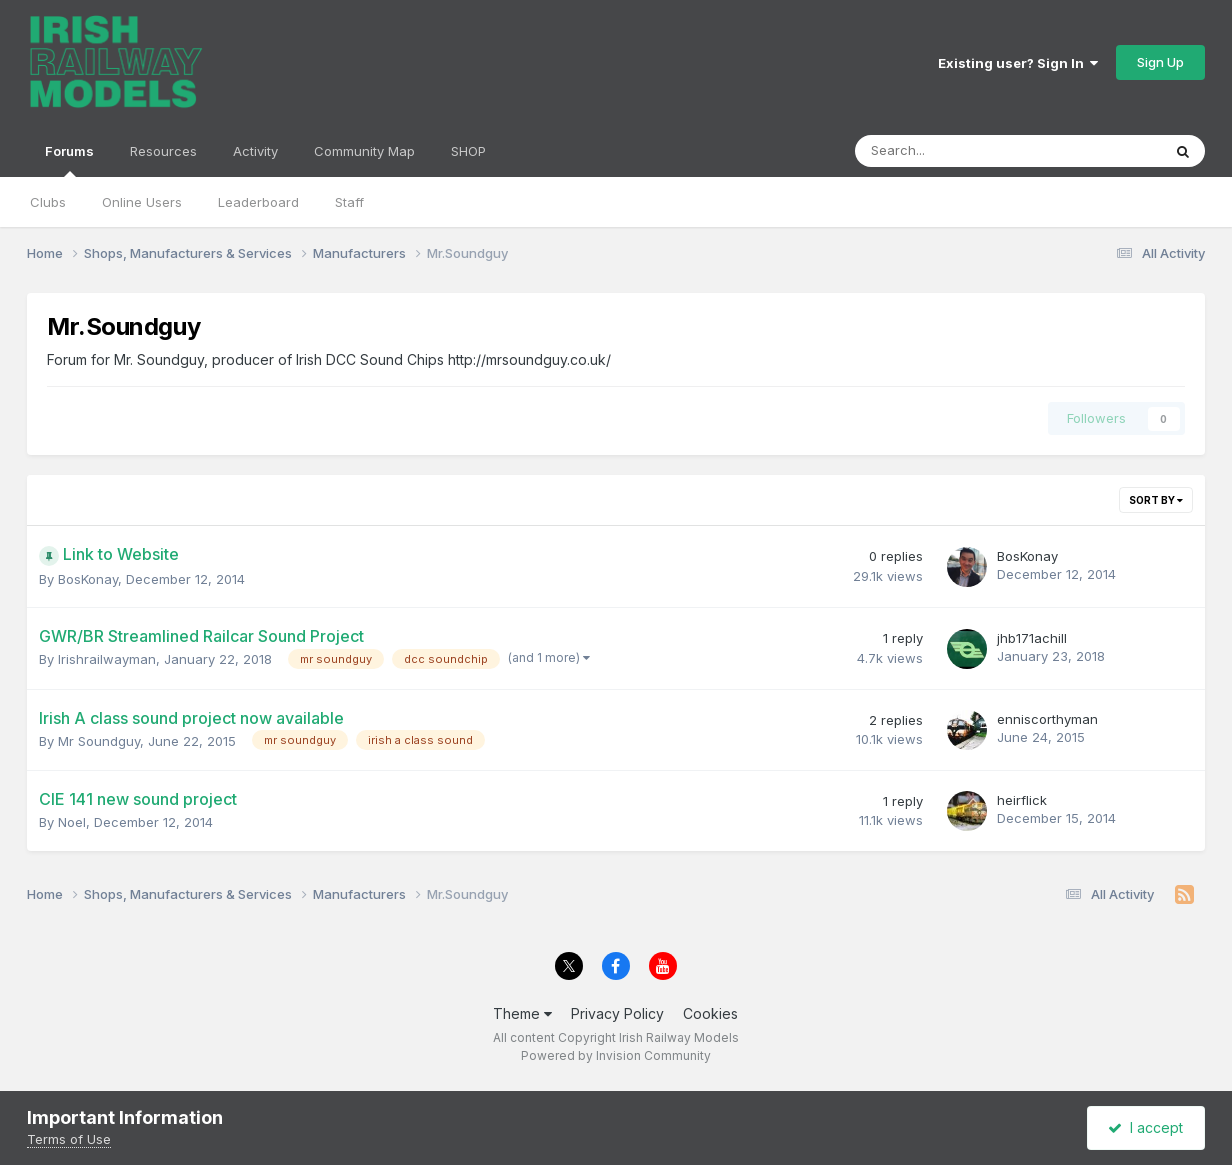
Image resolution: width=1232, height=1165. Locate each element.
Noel (72, 822)
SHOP (468, 151)
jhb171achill (1032, 638)
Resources (163, 151)
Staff (349, 202)
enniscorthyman (1047, 719)
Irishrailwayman (107, 659)
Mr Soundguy (99, 741)
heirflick (1022, 800)
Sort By (1156, 500)
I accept (1145, 1127)
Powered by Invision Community (616, 1055)
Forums (69, 160)
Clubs (48, 202)
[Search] (955, 151)
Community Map (364, 151)
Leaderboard (258, 202)
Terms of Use (69, 1139)
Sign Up (1160, 62)
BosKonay (88, 579)
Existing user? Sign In (1018, 63)
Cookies (710, 1013)
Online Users (142, 202)
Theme (522, 1013)
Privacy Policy (617, 1013)
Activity (255, 151)
